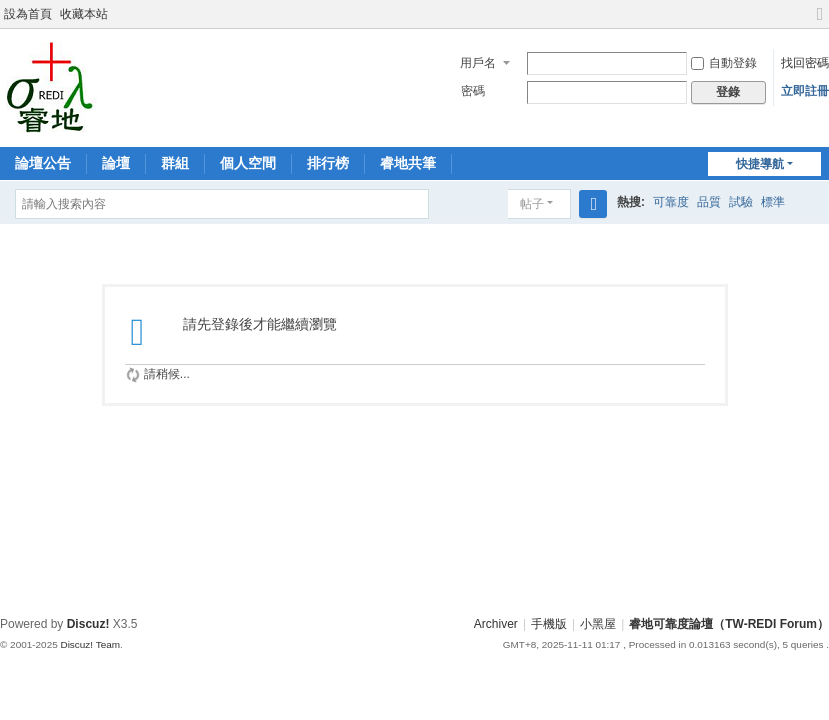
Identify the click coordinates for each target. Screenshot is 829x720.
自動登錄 (724, 63)
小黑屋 (598, 624)
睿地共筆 (408, 163)
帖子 (532, 204)
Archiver (496, 624)
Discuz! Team (90, 644)
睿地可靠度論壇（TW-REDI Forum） (729, 624)
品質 (709, 202)
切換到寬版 (820, 22)
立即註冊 (805, 91)
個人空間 (248, 163)
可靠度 (671, 202)
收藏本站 (84, 14)
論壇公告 (43, 163)
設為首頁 (28, 14)
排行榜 (328, 163)
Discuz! (88, 624)
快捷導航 (760, 164)
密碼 (473, 91)
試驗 (741, 202)
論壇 (116, 163)
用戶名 (478, 63)
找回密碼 (805, 63)
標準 (773, 202)
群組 (175, 163)
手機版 (549, 624)
